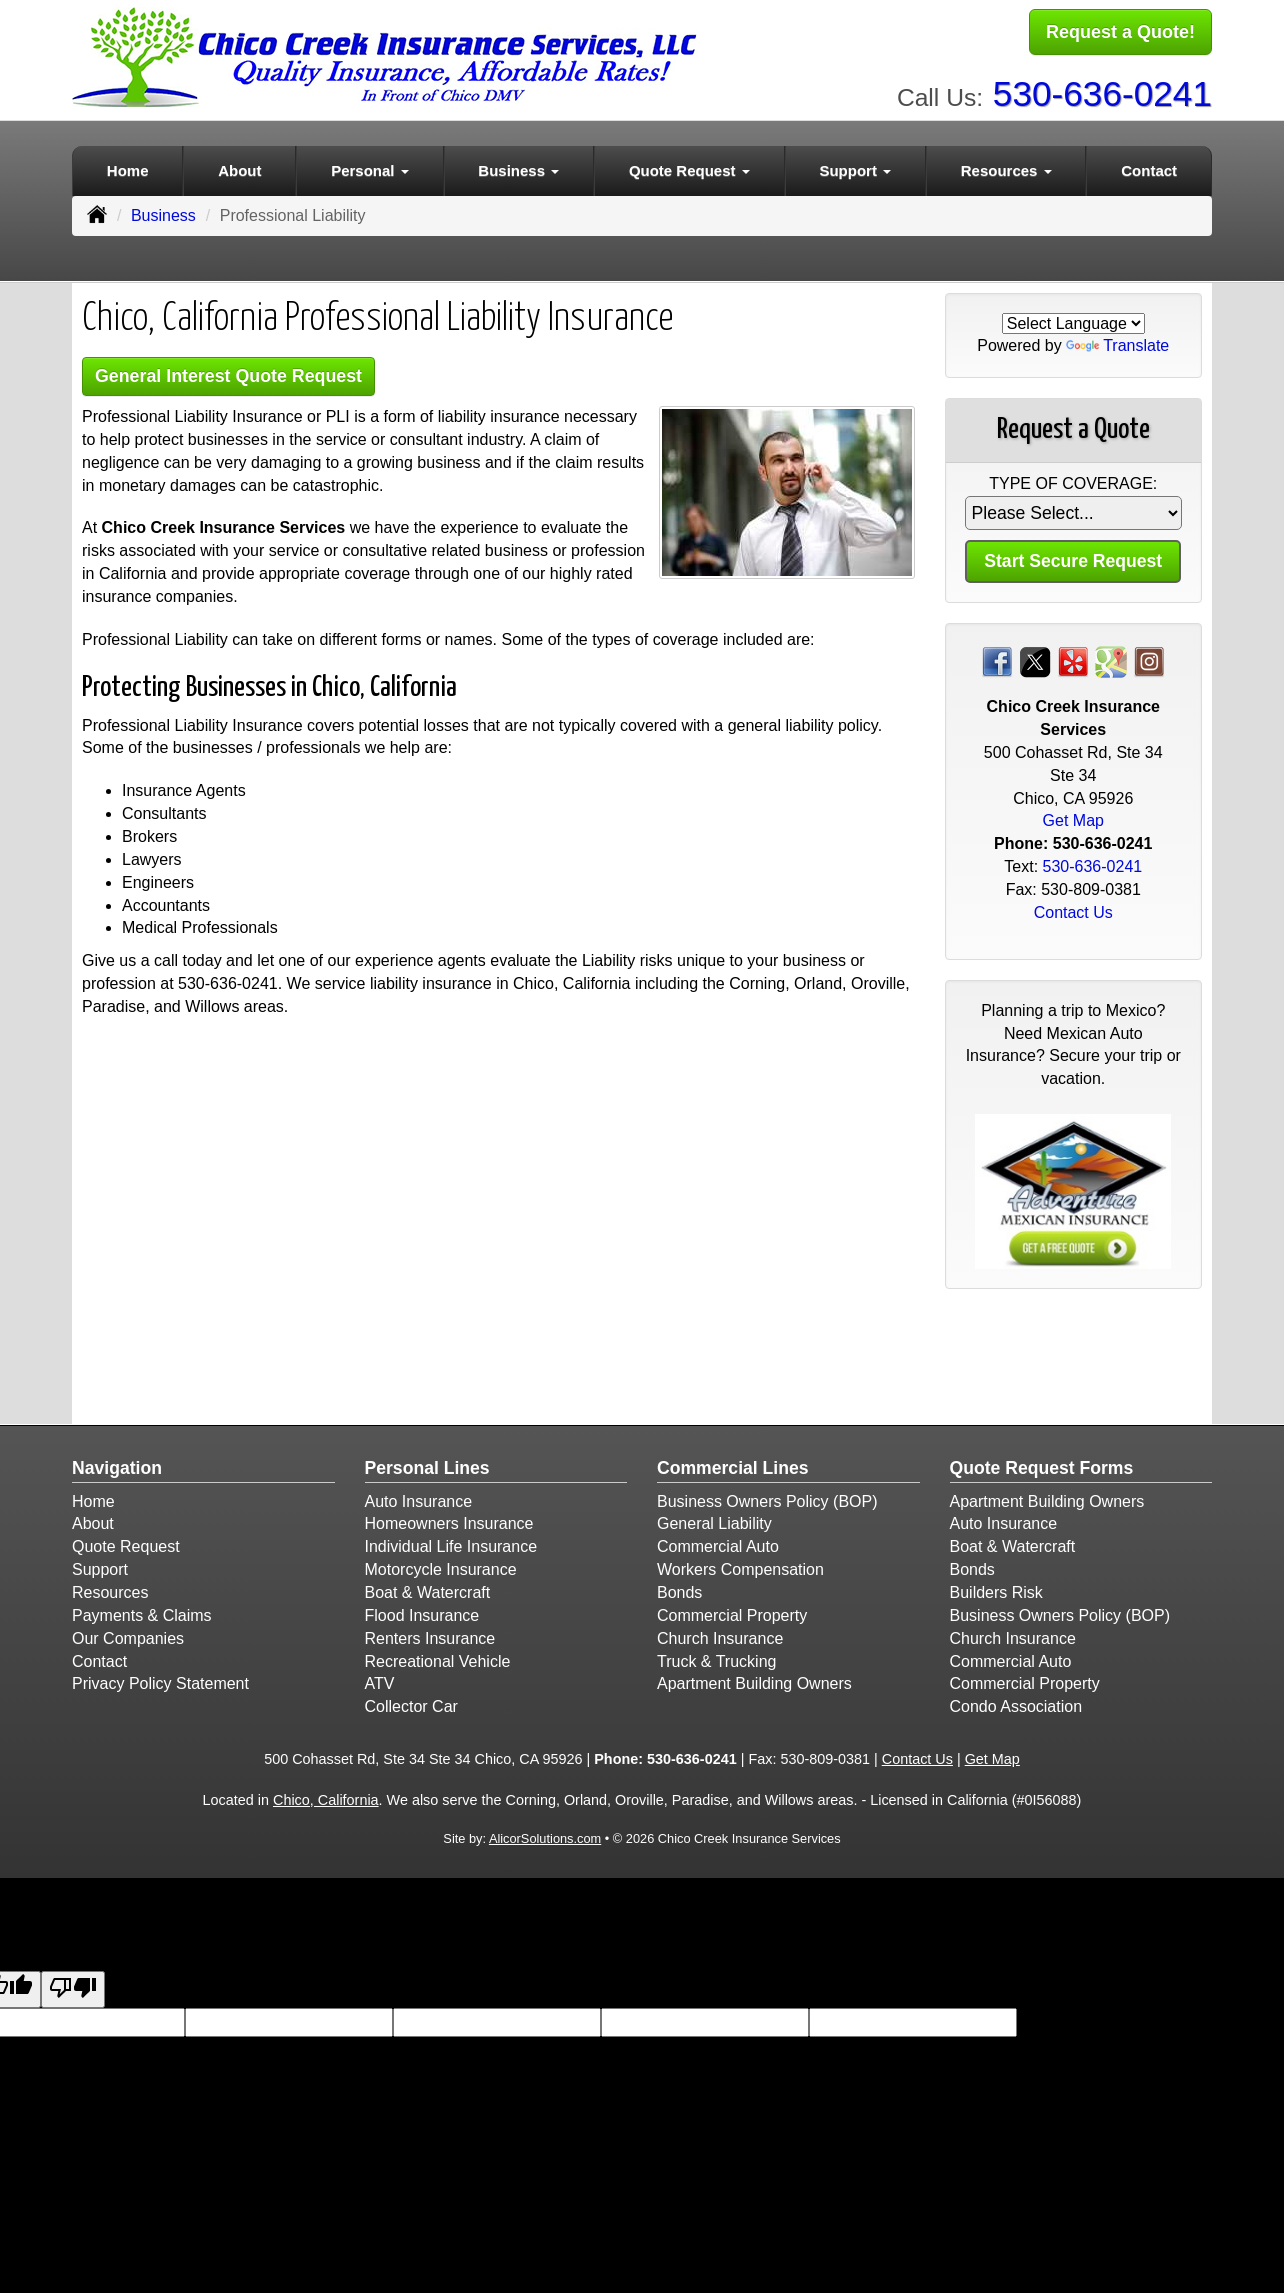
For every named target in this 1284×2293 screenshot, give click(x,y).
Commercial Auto (718, 1543)
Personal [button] (370, 166)
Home (128, 166)
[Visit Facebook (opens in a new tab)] (997, 657)
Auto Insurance (419, 1497)
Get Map (1073, 817)
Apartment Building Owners (754, 1680)
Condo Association (1016, 1703)
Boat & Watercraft (428, 1589)
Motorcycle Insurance (441, 1566)
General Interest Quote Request (239, 373)
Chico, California (326, 1796)
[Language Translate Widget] (1073, 319)
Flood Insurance (422, 1611)
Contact (1149, 166)
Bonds (679, 1589)
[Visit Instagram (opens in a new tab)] (1149, 657)
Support (100, 1566)
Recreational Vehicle (438, 1657)
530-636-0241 (1102, 90)
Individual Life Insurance (451, 1543)
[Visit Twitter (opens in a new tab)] (1035, 657)
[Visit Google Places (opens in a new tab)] (1111, 657)
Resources (110, 1589)
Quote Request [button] (689, 166)
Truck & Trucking (716, 1657)
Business (163, 211)
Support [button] (855, 166)
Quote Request (126, 1543)
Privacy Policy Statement (160, 1680)
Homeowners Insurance (449, 1520)
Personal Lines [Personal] (427, 1465)
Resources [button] (1006, 166)
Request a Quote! (1120, 33)
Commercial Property (732, 1611)
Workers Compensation (740, 1566)
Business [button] (518, 166)
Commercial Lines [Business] (733, 1465)
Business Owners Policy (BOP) (767, 1497)
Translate (1117, 342)
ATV (380, 1680)
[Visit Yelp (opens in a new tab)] (1073, 657)
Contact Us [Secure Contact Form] (1073, 908)
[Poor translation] (73, 1986)
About (239, 166)
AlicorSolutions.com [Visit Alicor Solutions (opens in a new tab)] (545, 1835)
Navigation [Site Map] (117, 1465)
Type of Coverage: (1073, 480)
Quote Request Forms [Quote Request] (1042, 1465)
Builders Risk (996, 1589)
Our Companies (128, 1634)
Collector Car (411, 1703)
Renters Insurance (430, 1634)
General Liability (714, 1520)
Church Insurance (720, 1634)
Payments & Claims (142, 1611)
